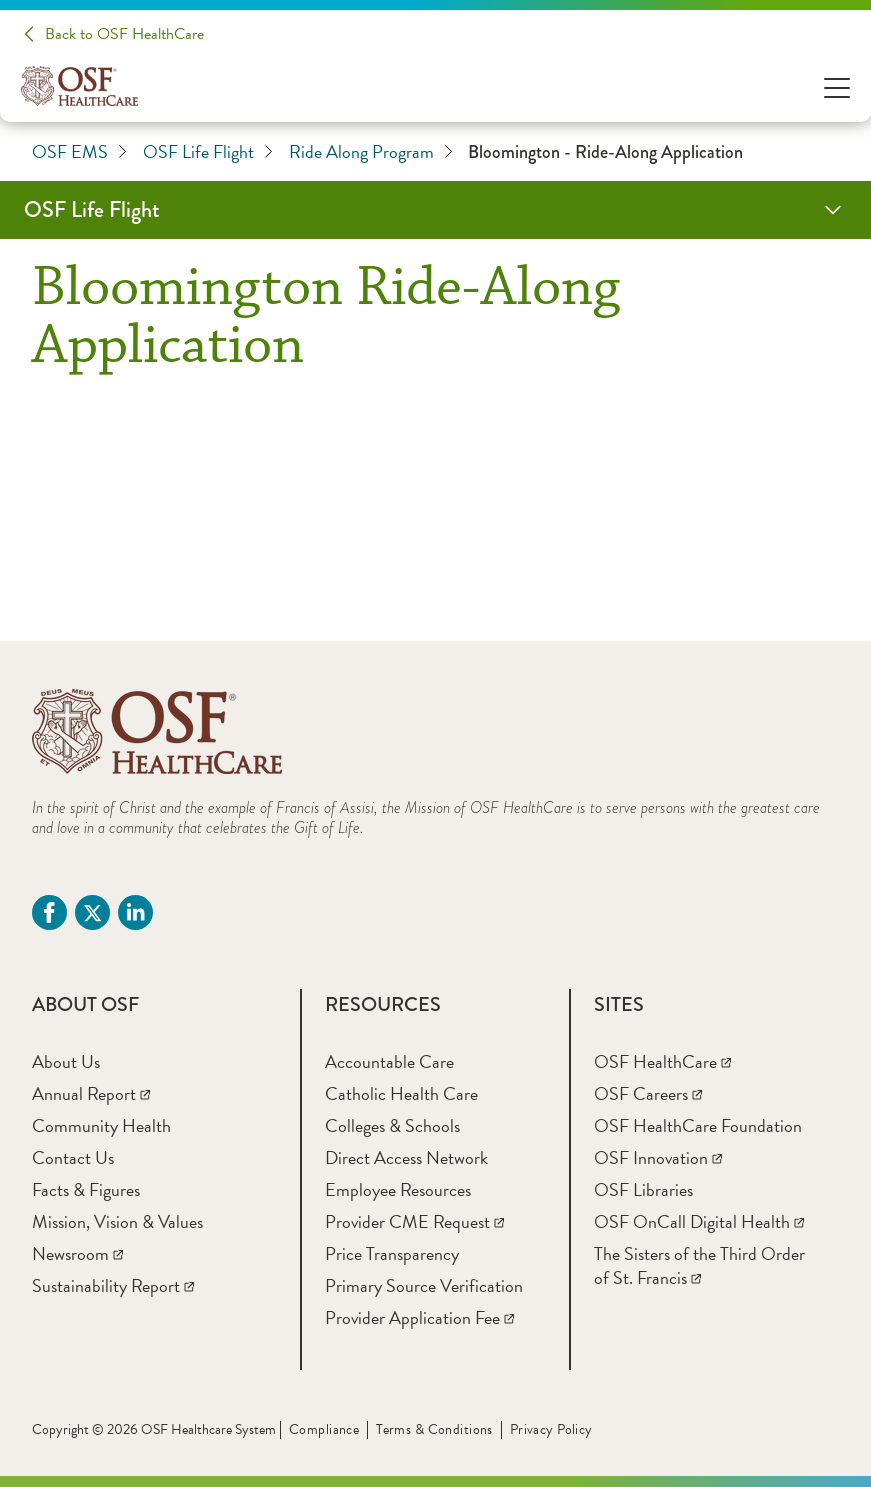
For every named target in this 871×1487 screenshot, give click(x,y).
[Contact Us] (73, 1157)
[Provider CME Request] (414, 1221)
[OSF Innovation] (658, 1157)
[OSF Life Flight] (435, 210)
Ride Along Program (371, 152)
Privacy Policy (551, 1429)
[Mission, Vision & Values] (117, 1221)
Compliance (324, 1429)
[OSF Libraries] (643, 1189)
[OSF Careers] (648, 1093)
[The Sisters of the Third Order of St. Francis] (699, 1265)
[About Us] (66, 1061)
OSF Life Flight (208, 152)
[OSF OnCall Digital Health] (699, 1221)
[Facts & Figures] (86, 1189)
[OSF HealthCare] (662, 1061)
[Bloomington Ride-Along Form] (435, 496)
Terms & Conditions (434, 1429)
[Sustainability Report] (113, 1285)
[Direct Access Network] (406, 1157)
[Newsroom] (77, 1253)
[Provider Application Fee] (419, 1317)
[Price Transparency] (392, 1253)
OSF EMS (79, 152)
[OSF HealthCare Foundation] (698, 1125)
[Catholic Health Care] (401, 1093)
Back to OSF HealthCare (124, 34)
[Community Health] (101, 1125)
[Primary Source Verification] (424, 1285)
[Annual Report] (91, 1093)
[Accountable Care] (389, 1061)
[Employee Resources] (398, 1189)
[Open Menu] (837, 86)
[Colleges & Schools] (392, 1125)
